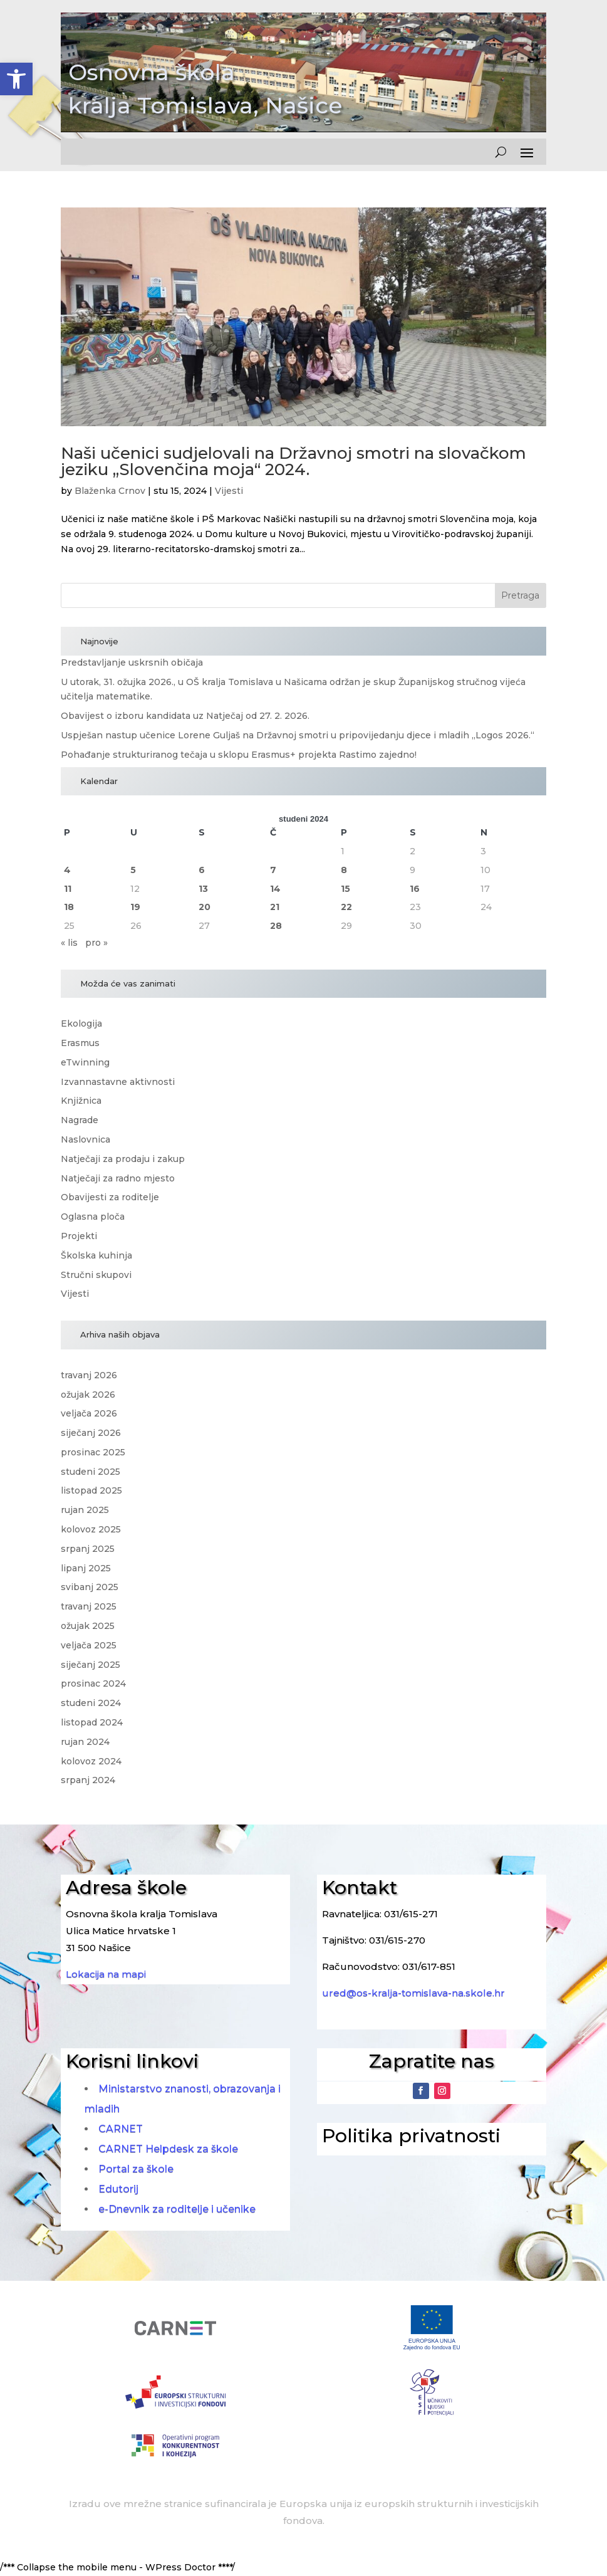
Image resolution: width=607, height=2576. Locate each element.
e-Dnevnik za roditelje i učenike (177, 2209)
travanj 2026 (89, 1375)
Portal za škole (136, 2169)
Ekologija (81, 1023)
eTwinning (85, 1062)
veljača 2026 (89, 1413)
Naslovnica (85, 1139)
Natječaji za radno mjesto (118, 1178)
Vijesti (229, 490)
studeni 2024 (91, 1703)
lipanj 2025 (86, 1568)
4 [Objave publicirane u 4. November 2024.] (67, 870)
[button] (16, 79)
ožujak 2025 (88, 1625)
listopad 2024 (92, 1722)
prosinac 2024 (93, 1683)
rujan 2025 (85, 1510)
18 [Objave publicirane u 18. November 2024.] (69, 907)
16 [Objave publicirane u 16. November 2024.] (415, 888)
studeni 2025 (90, 1471)
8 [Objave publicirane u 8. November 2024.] (344, 870)
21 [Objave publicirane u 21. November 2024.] (274, 907)
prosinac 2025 (93, 1452)
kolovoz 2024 (91, 1761)
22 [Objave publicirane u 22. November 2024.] (346, 907)
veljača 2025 (89, 1645)
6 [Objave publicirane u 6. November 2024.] (202, 870)
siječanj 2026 (91, 1432)
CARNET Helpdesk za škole (168, 2149)
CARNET (120, 2129)
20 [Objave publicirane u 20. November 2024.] (204, 907)
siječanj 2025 (90, 1664)
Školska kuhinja (96, 1255)
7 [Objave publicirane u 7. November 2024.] (273, 870)
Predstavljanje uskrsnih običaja (132, 662)
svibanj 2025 (89, 1587)
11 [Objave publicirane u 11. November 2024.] (67, 888)
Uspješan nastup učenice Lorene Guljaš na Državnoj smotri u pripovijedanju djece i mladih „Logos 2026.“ (297, 735)
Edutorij (118, 2189)
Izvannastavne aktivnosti (118, 1081)
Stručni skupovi (96, 1274)
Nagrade (79, 1120)
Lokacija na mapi (106, 1974)
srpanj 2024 (88, 1780)
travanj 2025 (89, 1606)
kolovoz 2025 (91, 1529)
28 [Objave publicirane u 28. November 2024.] (276, 925)
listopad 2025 (91, 1490)
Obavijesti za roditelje (110, 1197)
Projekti (79, 1236)
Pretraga (520, 595)
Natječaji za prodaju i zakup (123, 1159)
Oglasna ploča (93, 1216)
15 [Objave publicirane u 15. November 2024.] (345, 888)
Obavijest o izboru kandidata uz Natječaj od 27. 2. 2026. (185, 715)
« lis (69, 942)
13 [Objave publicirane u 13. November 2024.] (203, 888)
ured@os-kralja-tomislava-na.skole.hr (413, 1993)
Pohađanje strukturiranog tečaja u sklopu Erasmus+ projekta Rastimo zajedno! (239, 754)
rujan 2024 (85, 1741)
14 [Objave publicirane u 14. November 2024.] (275, 888)
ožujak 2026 (88, 1394)
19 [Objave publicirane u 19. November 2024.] (135, 907)
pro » (96, 942)
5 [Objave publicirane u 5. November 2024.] (133, 870)
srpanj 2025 (88, 1548)
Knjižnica (81, 1100)
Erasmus (80, 1043)
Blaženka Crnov (110, 490)
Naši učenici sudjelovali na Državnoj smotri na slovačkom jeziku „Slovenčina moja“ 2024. (293, 461)
